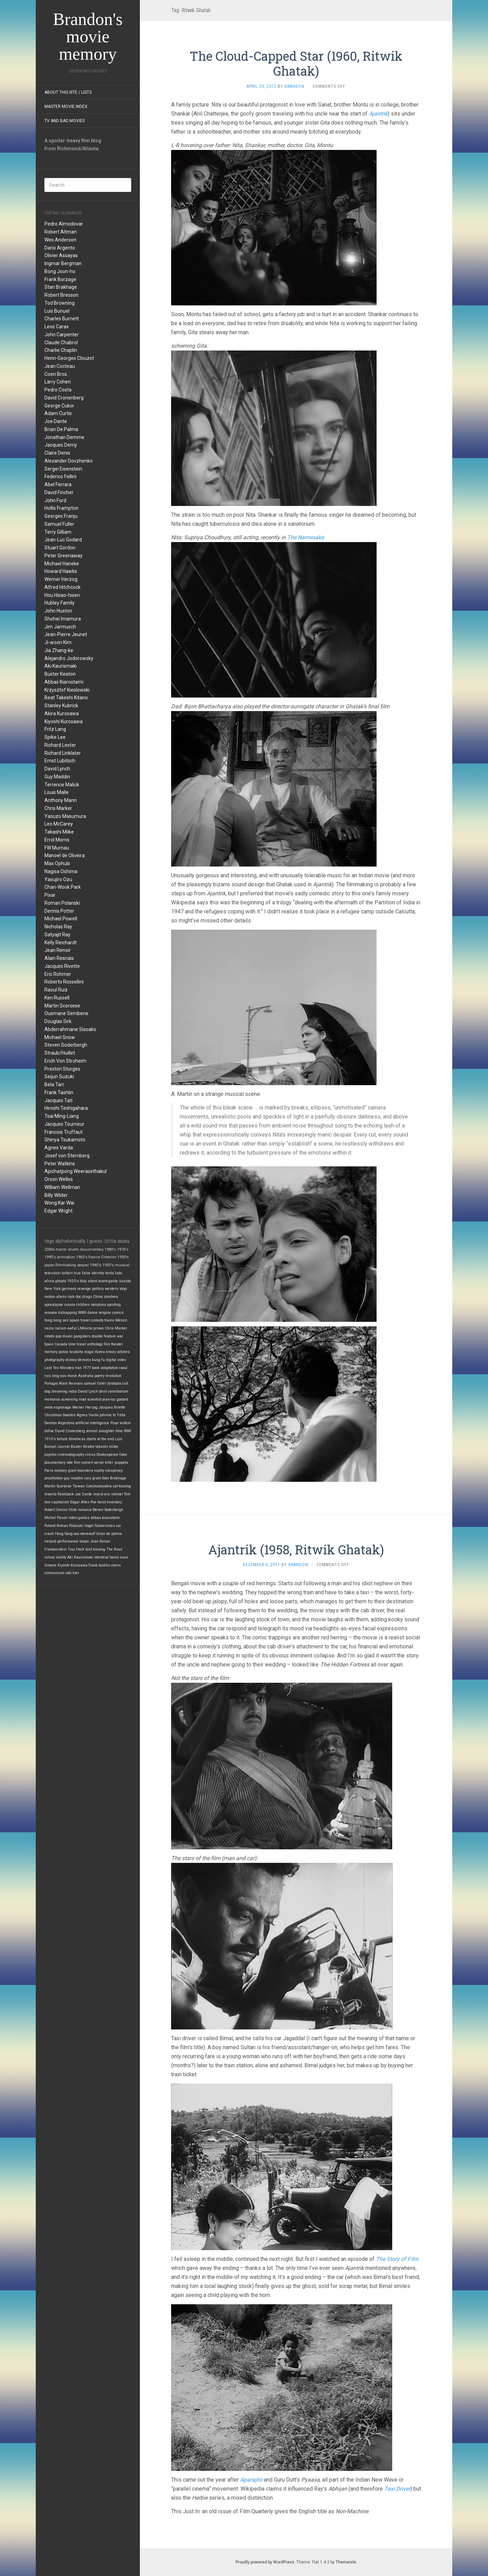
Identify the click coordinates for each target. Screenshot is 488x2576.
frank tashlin (99, 1565)
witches (123, 1352)
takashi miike (106, 1446)
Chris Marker (58, 808)
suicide (125, 1281)
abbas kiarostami (105, 1517)
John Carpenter (61, 334)
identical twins (106, 1557)
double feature (104, 1336)
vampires (98, 1304)
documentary (91, 1249)
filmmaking (66, 1265)
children (83, 1304)
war (120, 1336)
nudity (99, 1470)
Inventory (114, 1502)
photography (54, 1360)
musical (122, 1265)
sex (65, 1320)
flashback (66, 1494)
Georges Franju (60, 516)
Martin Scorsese (62, 1005)
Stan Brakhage (60, 287)
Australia (85, 1376)
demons (84, 1360)
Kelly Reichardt (60, 942)
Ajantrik (378, 113)
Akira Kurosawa (61, 713)
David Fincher (59, 492)
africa (49, 1281)
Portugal (51, 1383)
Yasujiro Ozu (58, 879)
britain (67, 1273)
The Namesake (305, 537)
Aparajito (251, 2479)
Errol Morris (56, 840)
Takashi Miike (59, 832)
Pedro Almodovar (63, 224)
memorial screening (61, 1399)
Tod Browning (59, 303)
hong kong (52, 1320)
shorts (73, 1249)
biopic (84, 1541)
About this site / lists (68, 92)
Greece (50, 1565)
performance (67, 1541)
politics (98, 1288)
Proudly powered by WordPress (264, 2562)
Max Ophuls (57, 863)
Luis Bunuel (56, 311)
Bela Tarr (54, 1084)
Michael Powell (60, 918)
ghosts (60, 1281)
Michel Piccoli (55, 1517)
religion (105, 1312)
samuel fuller (95, 1383)
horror (61, 1249)
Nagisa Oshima (60, 871)
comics (118, 1312)
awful (72, 1328)
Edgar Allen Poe (83, 1502)
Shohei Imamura (62, 619)
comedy (97, 1320)
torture (62, 1439)
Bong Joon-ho (59, 271)
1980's (110, 1249)
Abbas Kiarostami (63, 682)
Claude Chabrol (61, 342)
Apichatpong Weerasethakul (75, 1171)
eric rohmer (113, 1494)
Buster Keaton (60, 674)
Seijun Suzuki (59, 1076)
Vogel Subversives (99, 1525)
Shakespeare (107, 1454)
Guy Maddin (57, 776)
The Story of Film (397, 2259)
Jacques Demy (60, 445)
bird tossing (95, 1549)
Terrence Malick (61, 784)
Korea (100, 1352)
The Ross (114, 1549)
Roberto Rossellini (64, 982)
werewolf (87, 1533)
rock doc (74, 1296)
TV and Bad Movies (64, 120)
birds (109, 1273)
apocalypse (53, 1304)
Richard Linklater (62, 753)
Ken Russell (56, 997)
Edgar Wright (58, 1211)
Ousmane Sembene (66, 1013)
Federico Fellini (60, 476)
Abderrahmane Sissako (70, 1029)
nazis (49, 1328)
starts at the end (100, 1439)
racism (60, 1328)
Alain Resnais (59, 958)
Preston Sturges (62, 1069)
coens (116, 1565)
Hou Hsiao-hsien (62, 595)
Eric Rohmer (57, 974)
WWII (82, 1312)
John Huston (58, 611)
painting (114, 1304)
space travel (79, 1320)
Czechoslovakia (99, 1486)
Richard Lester (60, 745)
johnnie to (108, 1415)
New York (52, 1288)
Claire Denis (57, 453)
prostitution (53, 1478)
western (111, 1288)
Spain (48, 1344)
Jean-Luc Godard (63, 539)
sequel (83, 1265)
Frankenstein (55, 1549)
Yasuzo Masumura (65, 816)
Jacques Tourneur (64, 1124)
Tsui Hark (76, 1549)
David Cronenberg (64, 397)
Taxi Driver (397, 2488)
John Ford (55, 500)
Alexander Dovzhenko (68, 461)
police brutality (71, 1352)
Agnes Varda (58, 1147)
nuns (124, 1557)
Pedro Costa (57, 389)
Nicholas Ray (58, 926)
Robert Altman (60, 232)
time (119, 1431)
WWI (127, 1431)
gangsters (82, 1336)
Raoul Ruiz (56, 990)
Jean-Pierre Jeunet (65, 634)
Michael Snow (59, 1037)
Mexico (121, 1320)
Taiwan (79, 1486)
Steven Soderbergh (65, 1045)
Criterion (108, 1257)
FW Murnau (56, 848)
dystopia (114, 1383)
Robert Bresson (61, 295)
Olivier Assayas (61, 255)
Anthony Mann (60, 800)
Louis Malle (56, 792)
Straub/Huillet (59, 1053)
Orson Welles (58, 1179)
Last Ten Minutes (59, 1368)
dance (92, 1312)
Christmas (53, 1415)
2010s (110, 1241)
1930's (108, 1265)
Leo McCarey (58, 824)
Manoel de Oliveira (64, 855)
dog (47, 1391)
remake (50, 1312)
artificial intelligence (92, 1423)
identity (98, 1273)
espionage (62, 1407)
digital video (116, 1360)
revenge (84, 1288)
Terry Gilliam (57, 532)
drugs (87, 1296)
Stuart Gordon (59, 547)
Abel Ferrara (57, 484)
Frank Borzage (60, 279)
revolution (113, 1376)
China (98, 1296)
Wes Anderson (60, 240)
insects (50, 1494)
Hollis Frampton (61, 508)
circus (90, 1454)
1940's (95, 1265)
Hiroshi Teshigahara (66, 1108)
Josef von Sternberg (67, 1155)
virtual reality (55, 1557)
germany (69, 1288)
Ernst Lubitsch (59, 760)
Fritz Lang (55, 729)
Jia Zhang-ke (58, 650)
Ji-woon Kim (57, 642)
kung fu (98, 1360)
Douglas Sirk (57, 1021)
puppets (121, 1462)
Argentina (66, 1423)
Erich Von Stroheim (65, 1061)
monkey (60, 1470)
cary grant (92, 1478)
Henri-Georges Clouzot (69, 358)
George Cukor (59, 405)
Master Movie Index (65, 106)
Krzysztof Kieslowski (67, 690)
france (94, 1257)
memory (51, 1352)
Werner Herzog (60, 579)
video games (79, 1517)
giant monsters (80, 1470)
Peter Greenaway (63, 555)
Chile (72, 1509)
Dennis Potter (59, 911)
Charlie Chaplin (60, 350)
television (52, 1273)
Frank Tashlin (58, 1092)
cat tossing (122, 1486)
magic (89, 1352)
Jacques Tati (58, 1100)
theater (117, 1344)
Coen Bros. (56, 374)
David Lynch (57, 768)
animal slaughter (100, 1431)
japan (49, 1265)
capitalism (60, 1502)
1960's (81, 1257)
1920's (73, 1281)
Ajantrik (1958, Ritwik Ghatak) (296, 1549)
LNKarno (85, 1328)
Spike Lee (55, 737)
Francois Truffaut (63, 1132)
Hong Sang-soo (67, 1533)
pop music (64, 1336)
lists (118, 1273)
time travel (77, 1344)
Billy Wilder (56, 1195)
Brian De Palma (61, 429)
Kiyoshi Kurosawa (63, 721)
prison (98, 1328)
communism (54, 1573)
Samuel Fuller (59, 524)
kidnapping (67, 1312)
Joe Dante (55, 421)
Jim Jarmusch (60, 627)
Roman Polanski (62, 903)
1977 (87, 1368)
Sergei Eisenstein (63, 469)
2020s (123, 1241)
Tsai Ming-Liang (61, 1116)
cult (125, 1383)
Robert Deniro (55, 1509)
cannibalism (118, 1391)
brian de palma (109, 1533)
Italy (83, 1281)
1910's (50, 1439)
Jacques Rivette (62, 966)
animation (66, 1257)
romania (85, 1509)
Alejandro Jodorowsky (68, 658)
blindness (77, 1439)
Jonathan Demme (64, 437)
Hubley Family (59, 603)
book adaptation (105, 1368)
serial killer (103, 1462)
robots (49, 1336)
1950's (123, 1257)
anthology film (98, 1344)
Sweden (69, 1415)
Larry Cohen (57, 382)
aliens (61, 1296)
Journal (63, 1446)
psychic (50, 1454)
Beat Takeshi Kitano (66, 697)
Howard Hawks (60, 571)
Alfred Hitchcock (62, 587)
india (72, 1391)
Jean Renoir (57, 950)
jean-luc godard (115, 1399)
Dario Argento (59, 248)
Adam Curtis (58, 413)
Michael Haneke (61, 563)
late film (73, 1462)
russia (69, 1304)
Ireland (50, 1541)
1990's (50, 1257)
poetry (99, 1376)
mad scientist (90, 1399)
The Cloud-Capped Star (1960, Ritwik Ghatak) (296, 63)
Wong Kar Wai (59, 1203)
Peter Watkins (59, 1163)
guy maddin (73, 1478)
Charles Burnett (61, 318)
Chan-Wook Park (62, 887)
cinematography (71, 1454)
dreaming (59, 1391)
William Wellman (62, 1187)
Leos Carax (56, 326)
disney (71, 1360)
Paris (48, 1470)
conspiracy (114, 1470)
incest (98, 1494)
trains (109, 1320)
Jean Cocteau (59, 366)
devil (103, 1391)
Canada (60, 1344)
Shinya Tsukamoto (64, 1139)
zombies (111, 1296)
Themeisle (346, 2562)
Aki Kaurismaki (60, 666)
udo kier (72, 1573)
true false (82, 1273)
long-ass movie (64, 1376)
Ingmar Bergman (63, 263)
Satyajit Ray (57, 934)
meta (48, 1407)
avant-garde (108, 1281)
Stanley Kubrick (61, 705)
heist (102, 1502)
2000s (49, 1249)
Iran (78, 1368)
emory (111, 1352)
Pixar (50, 895)
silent (92, 1281)
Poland (50, 1525)
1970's (122, 1249)
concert (87, 1462)
